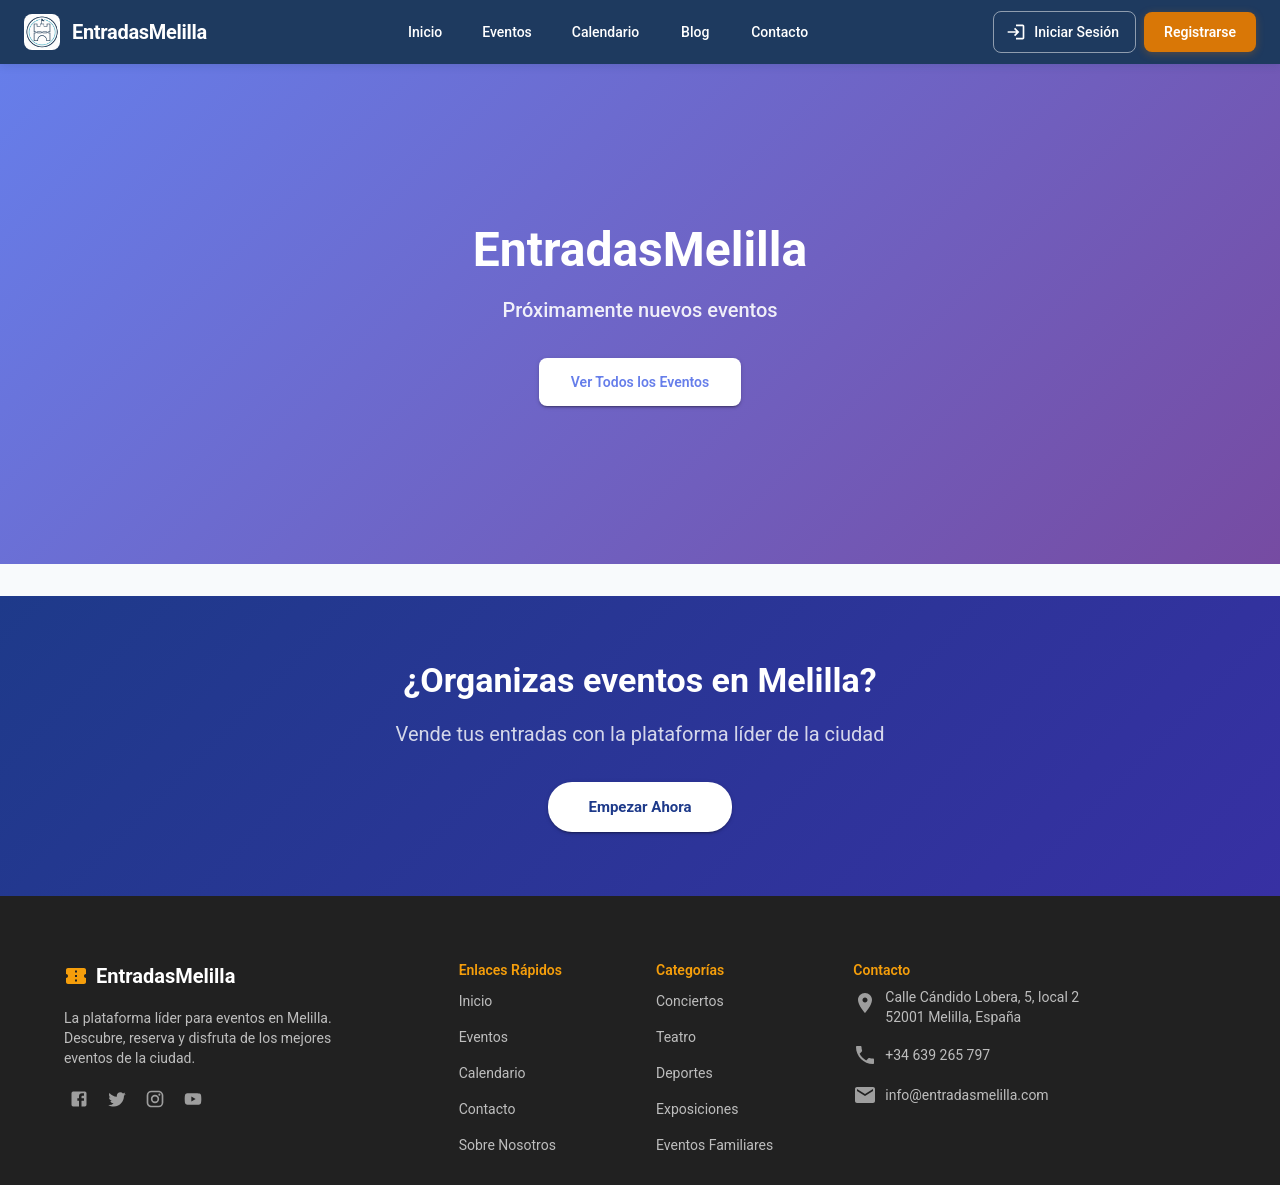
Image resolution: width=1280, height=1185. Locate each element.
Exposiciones (697, 1109)
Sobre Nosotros (507, 1145)
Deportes (684, 1073)
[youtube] (193, 1099)
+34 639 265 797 (937, 1055)
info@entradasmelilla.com (966, 1095)
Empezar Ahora (639, 807)
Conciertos (690, 1001)
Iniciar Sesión (1064, 32)
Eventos (507, 32)
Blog (695, 32)
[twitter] (117, 1099)
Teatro (676, 1037)
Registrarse (1200, 32)
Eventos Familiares (714, 1145)
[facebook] (79, 1099)
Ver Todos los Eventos (640, 382)
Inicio (425, 32)
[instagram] (155, 1099)
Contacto (779, 32)
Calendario (605, 32)
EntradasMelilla (139, 32)
